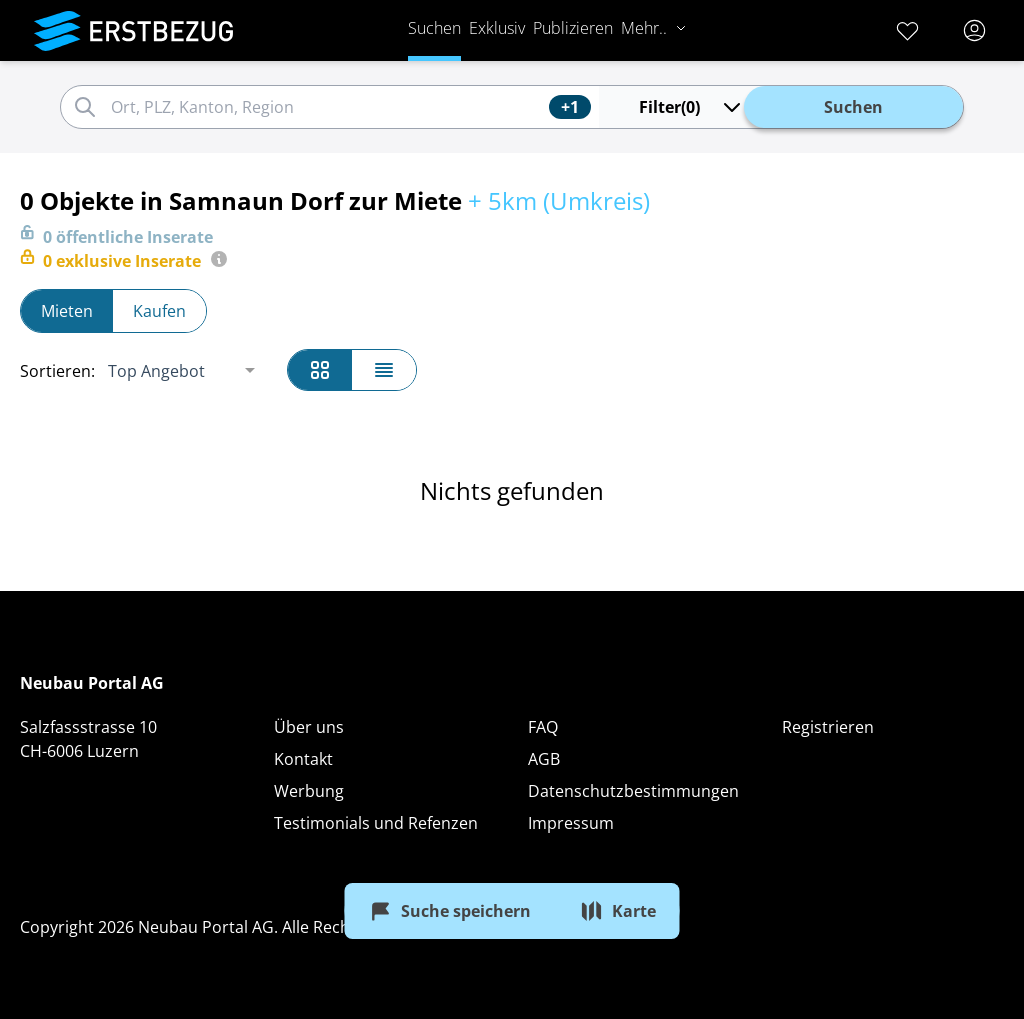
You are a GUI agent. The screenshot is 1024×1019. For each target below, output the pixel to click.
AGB (544, 759)
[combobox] (327, 107)
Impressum (571, 823)
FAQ (543, 727)
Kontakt (303, 759)
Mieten (67, 311)
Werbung (309, 791)
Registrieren (828, 727)
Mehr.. (654, 28)
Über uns (309, 727)
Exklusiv (497, 28)
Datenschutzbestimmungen (633, 791)
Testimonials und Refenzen (376, 823)
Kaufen (159, 311)
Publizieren (573, 28)
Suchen (434, 28)
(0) (691, 107)
